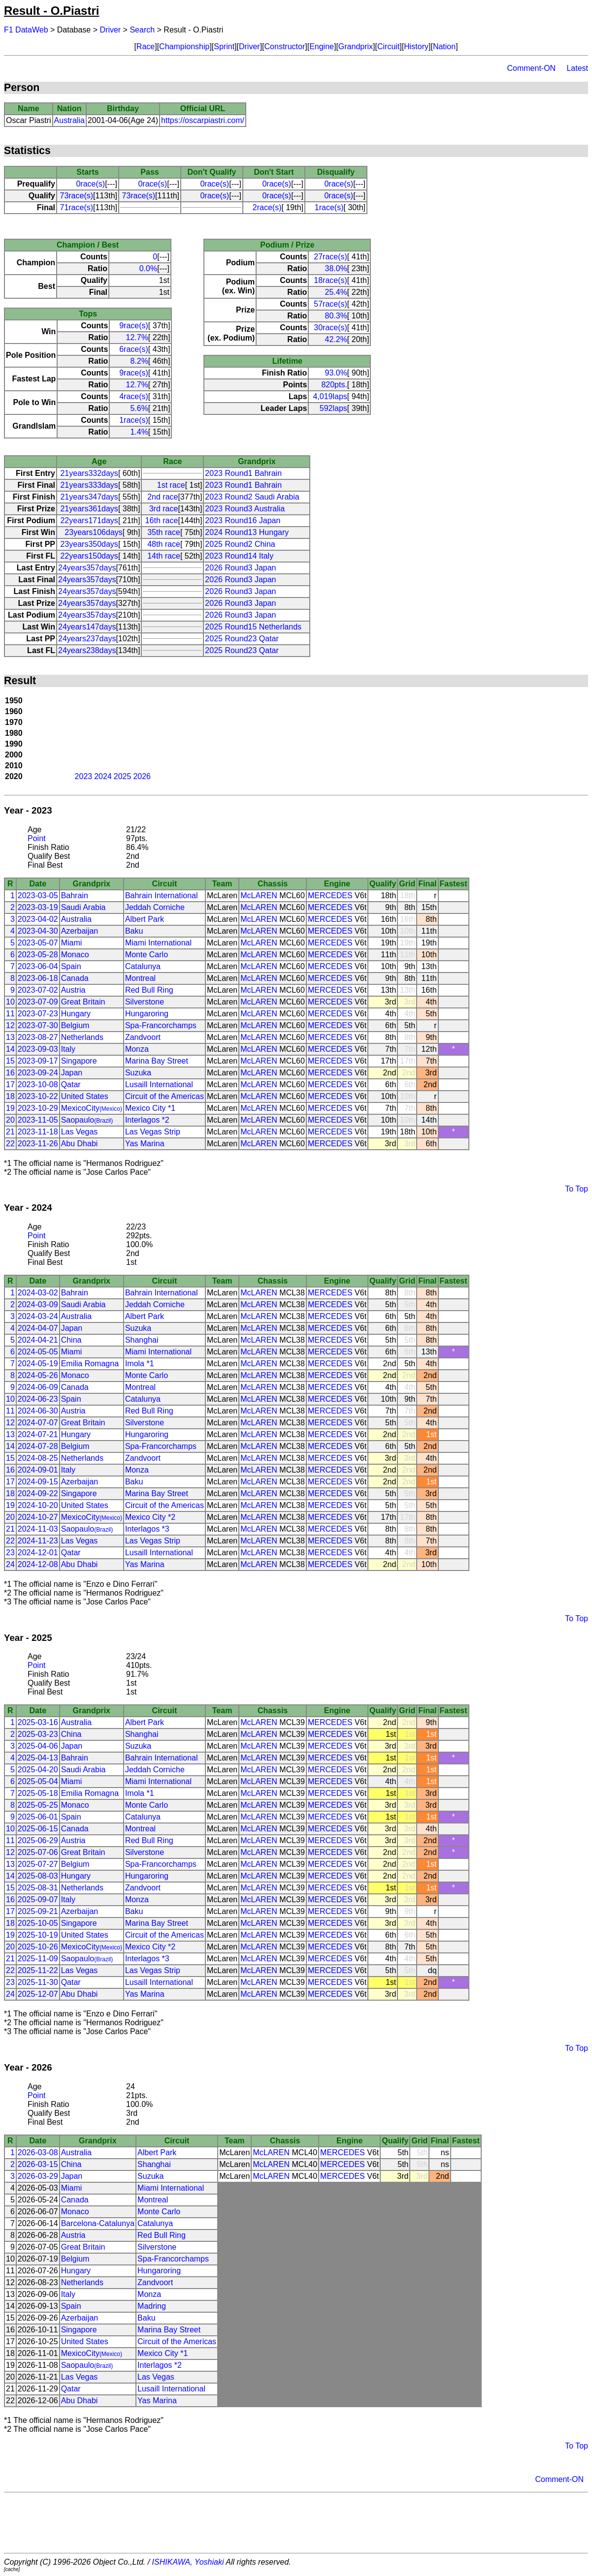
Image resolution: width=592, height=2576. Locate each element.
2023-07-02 (38, 990)
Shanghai (142, 1340)
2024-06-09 (38, 1387)
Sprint (224, 46)
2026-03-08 (38, 2152)
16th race (161, 520)
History (416, 46)
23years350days (89, 544)
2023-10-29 (38, 1108)
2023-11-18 (38, 1132)
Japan (72, 1072)
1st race (171, 485)
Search (142, 30)
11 (10, 1013)
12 (10, 1025)
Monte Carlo (146, 954)
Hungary (76, 1013)
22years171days (89, 520)
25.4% (336, 292)
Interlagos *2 (147, 1120)
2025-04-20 (38, 1769)
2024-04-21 (38, 1340)
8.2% (139, 361)
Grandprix (355, 46)
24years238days (87, 650)
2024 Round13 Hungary (247, 532)
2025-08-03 (38, 1876)
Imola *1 (139, 1363)
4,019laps (330, 396)
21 (10, 1132)
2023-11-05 (38, 1120)
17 (10, 1084)
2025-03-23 (38, 1734)
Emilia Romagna (90, 1363)
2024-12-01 (38, 1552)
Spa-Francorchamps (161, 1025)
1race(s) (329, 207)
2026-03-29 (38, 2176)
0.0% (148, 268)
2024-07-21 (38, 1434)
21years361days (89, 508)
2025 (123, 776)
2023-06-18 (38, 978)
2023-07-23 (38, 1013)
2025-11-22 (38, 1970)
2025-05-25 (38, 1805)
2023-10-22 (38, 1096)
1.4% (139, 432)
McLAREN (258, 895)
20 (10, 1120)
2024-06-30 (38, 1411)
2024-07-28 (38, 1446)
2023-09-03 (38, 1049)
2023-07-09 (38, 1002)
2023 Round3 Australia (245, 508)
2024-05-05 (38, 1352)
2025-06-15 (38, 1828)
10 (10, 1002)
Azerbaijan (80, 931)
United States (84, 1096)
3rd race (163, 508)
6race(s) (133, 349)
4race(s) (133, 396)
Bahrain (74, 895)
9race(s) (133, 325)
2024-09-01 (38, 1470)
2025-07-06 (38, 1852)
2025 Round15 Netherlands (253, 627)
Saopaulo (87, 1120)
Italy (68, 1049)
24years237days (87, 638)
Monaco (75, 954)
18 (10, 1096)
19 (10, 1108)
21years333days (89, 485)
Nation (444, 46)
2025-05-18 (38, 1793)
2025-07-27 (38, 1864)
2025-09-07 (38, 1899)
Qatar (71, 1084)
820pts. (334, 384)
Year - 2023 (28, 810)
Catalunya (143, 966)
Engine (321, 46)
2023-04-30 (38, 931)
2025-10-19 (38, 1935)
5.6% (139, 408)
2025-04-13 (38, 1758)
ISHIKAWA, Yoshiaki (188, 2562)
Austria (73, 990)
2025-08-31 (38, 1888)
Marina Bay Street (156, 1061)
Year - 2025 (28, 1638)
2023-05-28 (38, 954)
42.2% (336, 339)
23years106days (93, 532)
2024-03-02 (38, 1292)
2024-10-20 (38, 1505)
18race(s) (330, 280)
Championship (184, 46)
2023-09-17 (38, 1061)
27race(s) (330, 256)
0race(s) (90, 184)
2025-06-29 (38, 1840)
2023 (84, 776)
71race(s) (76, 207)
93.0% (336, 373)
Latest (577, 68)
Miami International (158, 943)
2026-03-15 (38, 2164)
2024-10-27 (38, 1517)
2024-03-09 (38, 1304)
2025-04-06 (38, 1746)
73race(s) (76, 195)
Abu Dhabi (79, 1143)
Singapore (79, 1061)
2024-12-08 (38, 1564)
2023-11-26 (38, 1143)
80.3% (336, 316)
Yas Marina (144, 1143)
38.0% (336, 268)
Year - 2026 (28, 2067)
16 (10, 1072)
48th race (163, 544)
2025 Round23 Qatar (241, 638)
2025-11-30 (38, 1982)
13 (10, 1037)
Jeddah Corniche (155, 907)
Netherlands (82, 1037)
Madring (151, 2306)
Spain (71, 966)
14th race (163, 556)
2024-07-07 (38, 1422)
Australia (69, 120)
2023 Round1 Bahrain (243, 473)
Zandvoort (143, 1037)
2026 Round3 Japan (240, 568)
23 (10, 1552)
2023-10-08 (38, 1084)
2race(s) (267, 207)
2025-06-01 (38, 1817)
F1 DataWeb (26, 30)
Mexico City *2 (150, 1517)
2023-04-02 (38, 919)
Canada (75, 978)
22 (10, 1143)
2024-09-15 (38, 1481)
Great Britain (83, 1002)
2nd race (162, 497)
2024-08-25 (38, 1458)
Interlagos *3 (147, 1529)
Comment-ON (531, 68)
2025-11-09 (38, 1958)
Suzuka (138, 1072)
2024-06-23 (38, 1399)
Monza (137, 1049)
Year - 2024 (28, 1207)
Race (145, 46)
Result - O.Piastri (51, 10)
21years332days (89, 473)
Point (36, 838)
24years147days (87, 627)
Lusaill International (159, 1084)
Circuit (388, 46)
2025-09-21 (38, 1911)
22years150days (89, 556)
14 (10, 1049)
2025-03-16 (38, 1722)
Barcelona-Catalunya (97, 2223)
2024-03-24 (38, 1316)
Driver (110, 30)
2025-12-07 (38, 1994)
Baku (134, 931)
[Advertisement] (296, 2523)
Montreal (140, 978)
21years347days (89, 497)
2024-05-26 (38, 1375)
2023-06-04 (38, 966)
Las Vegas (79, 1132)
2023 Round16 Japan (242, 520)
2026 (142, 776)
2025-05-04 (38, 1781)
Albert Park (144, 919)
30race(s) (330, 327)
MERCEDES (330, 895)
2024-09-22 (38, 1493)
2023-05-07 (38, 943)
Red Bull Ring (149, 990)
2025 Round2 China (240, 544)
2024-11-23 (38, 1541)
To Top (576, 1189)
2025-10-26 (38, 1947)
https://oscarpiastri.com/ (202, 120)
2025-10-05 (38, 1923)
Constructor (284, 46)
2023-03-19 (38, 907)
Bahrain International (161, 895)
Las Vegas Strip (152, 1132)
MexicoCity (91, 1108)
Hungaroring (146, 1013)
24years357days (87, 568)
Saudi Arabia (83, 907)
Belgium (75, 1025)
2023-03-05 (38, 895)
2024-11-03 (38, 1529)
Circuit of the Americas (164, 1096)
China (71, 1340)
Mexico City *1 (150, 1108)
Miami (71, 943)
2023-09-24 (38, 1072)
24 (10, 1564)
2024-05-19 (38, 1363)
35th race (163, 532)
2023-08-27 (38, 1037)
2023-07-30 (38, 1025)
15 (10, 1061)
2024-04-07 (38, 1328)
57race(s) (330, 304)
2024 (103, 776)
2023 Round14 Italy (239, 556)
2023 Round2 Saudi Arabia (252, 497)
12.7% (137, 337)
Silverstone (144, 1002)
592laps (333, 408)
